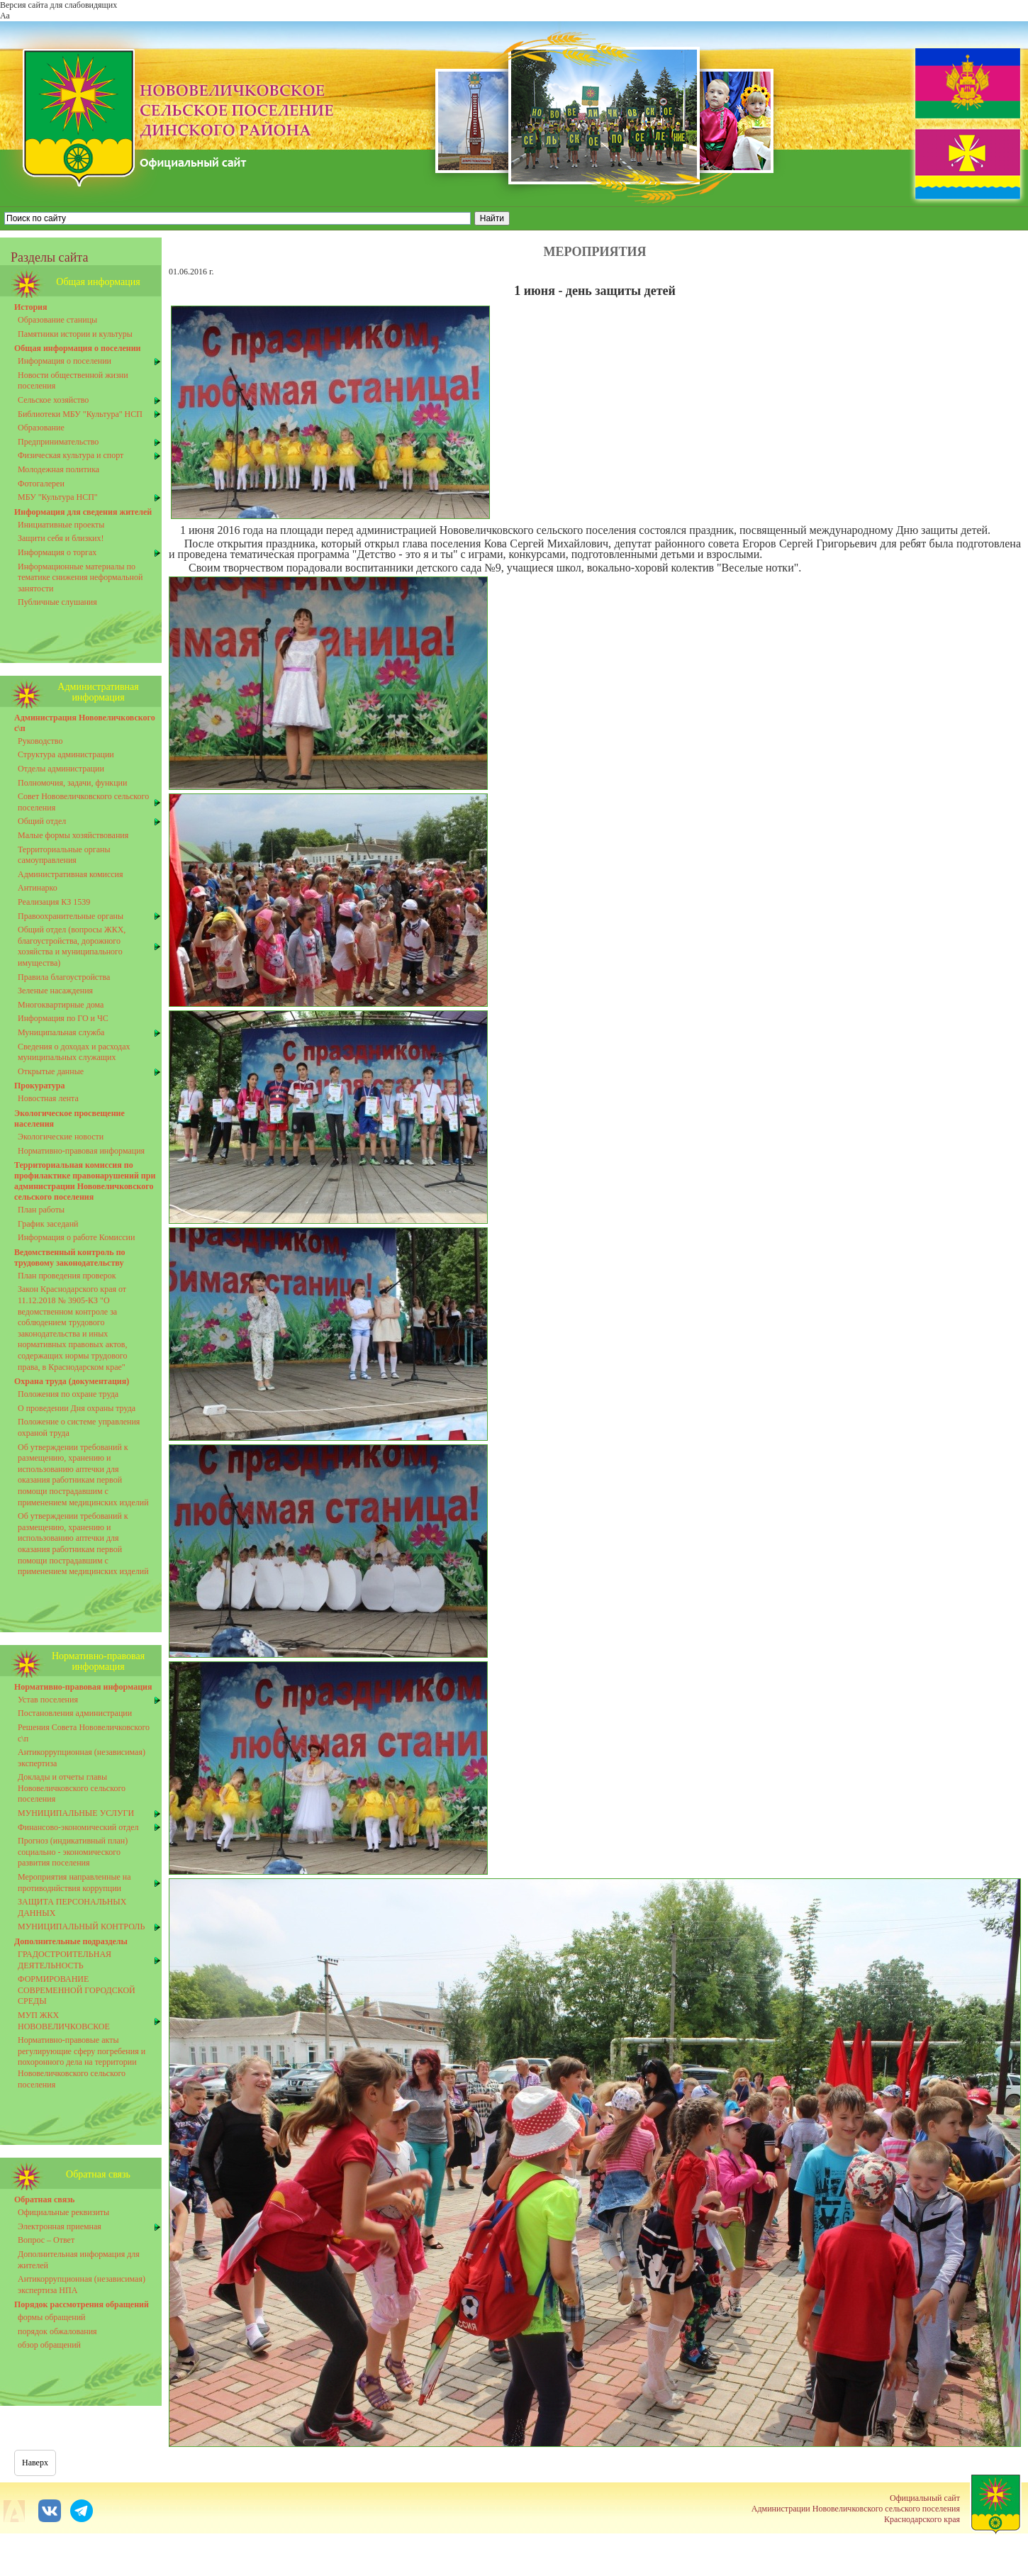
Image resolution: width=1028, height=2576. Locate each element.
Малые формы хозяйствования (73, 835)
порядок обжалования (57, 2331)
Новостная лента (48, 1098)
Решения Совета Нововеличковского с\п (84, 1733)
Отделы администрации (61, 769)
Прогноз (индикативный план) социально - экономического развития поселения (73, 1852)
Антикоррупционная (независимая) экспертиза (81, 1757)
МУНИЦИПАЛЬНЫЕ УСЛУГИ (76, 1813)
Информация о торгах (57, 552)
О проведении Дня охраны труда (76, 1408)
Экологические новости (61, 1137)
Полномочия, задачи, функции (72, 783)
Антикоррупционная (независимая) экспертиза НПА (81, 2284)
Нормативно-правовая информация (81, 1151)
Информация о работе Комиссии (76, 1237)
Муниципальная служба (61, 1032)
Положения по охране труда (68, 1394)
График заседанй (48, 1224)
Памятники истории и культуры (75, 334)
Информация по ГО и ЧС (63, 1018)
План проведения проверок (67, 1276)
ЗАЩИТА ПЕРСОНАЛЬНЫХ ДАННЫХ (72, 1907)
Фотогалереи (41, 484)
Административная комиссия (70, 874)
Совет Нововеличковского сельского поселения (83, 802)
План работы (41, 1210)
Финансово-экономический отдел (78, 1827)
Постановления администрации (75, 1713)
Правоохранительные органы (70, 916)
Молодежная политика (58, 469)
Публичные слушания (57, 602)
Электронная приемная (59, 2226)
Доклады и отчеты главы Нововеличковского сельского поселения (71, 1788)
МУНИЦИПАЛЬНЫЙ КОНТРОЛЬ (81, 1926)
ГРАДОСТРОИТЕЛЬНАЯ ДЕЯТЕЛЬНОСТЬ (64, 1959)
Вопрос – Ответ (46, 2240)
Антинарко (37, 888)
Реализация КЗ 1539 (54, 902)
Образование (41, 428)
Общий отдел (42, 821)
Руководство (40, 741)
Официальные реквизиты (63, 2212)
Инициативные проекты (61, 525)
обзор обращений (49, 2345)
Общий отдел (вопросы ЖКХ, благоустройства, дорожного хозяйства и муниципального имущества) (71, 946)
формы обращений (52, 2317)
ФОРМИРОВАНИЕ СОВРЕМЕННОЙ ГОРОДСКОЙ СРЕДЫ (76, 1990)
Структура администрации (66, 754)
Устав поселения (48, 1700)
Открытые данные (51, 1071)
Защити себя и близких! (61, 538)
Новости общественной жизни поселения (73, 380)
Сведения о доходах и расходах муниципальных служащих (74, 1052)
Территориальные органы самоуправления (64, 855)
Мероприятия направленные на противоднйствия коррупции (74, 1882)
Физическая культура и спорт (70, 455)
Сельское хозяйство (53, 400)
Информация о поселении (64, 361)
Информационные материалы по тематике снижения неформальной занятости (80, 577)
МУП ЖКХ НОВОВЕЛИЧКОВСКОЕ (64, 2020)
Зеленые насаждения (55, 991)
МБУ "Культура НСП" (58, 497)
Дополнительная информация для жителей (79, 2259)
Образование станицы (57, 320)
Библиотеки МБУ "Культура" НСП (80, 414)
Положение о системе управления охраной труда (79, 1427)
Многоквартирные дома (61, 1005)
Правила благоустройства (64, 977)
